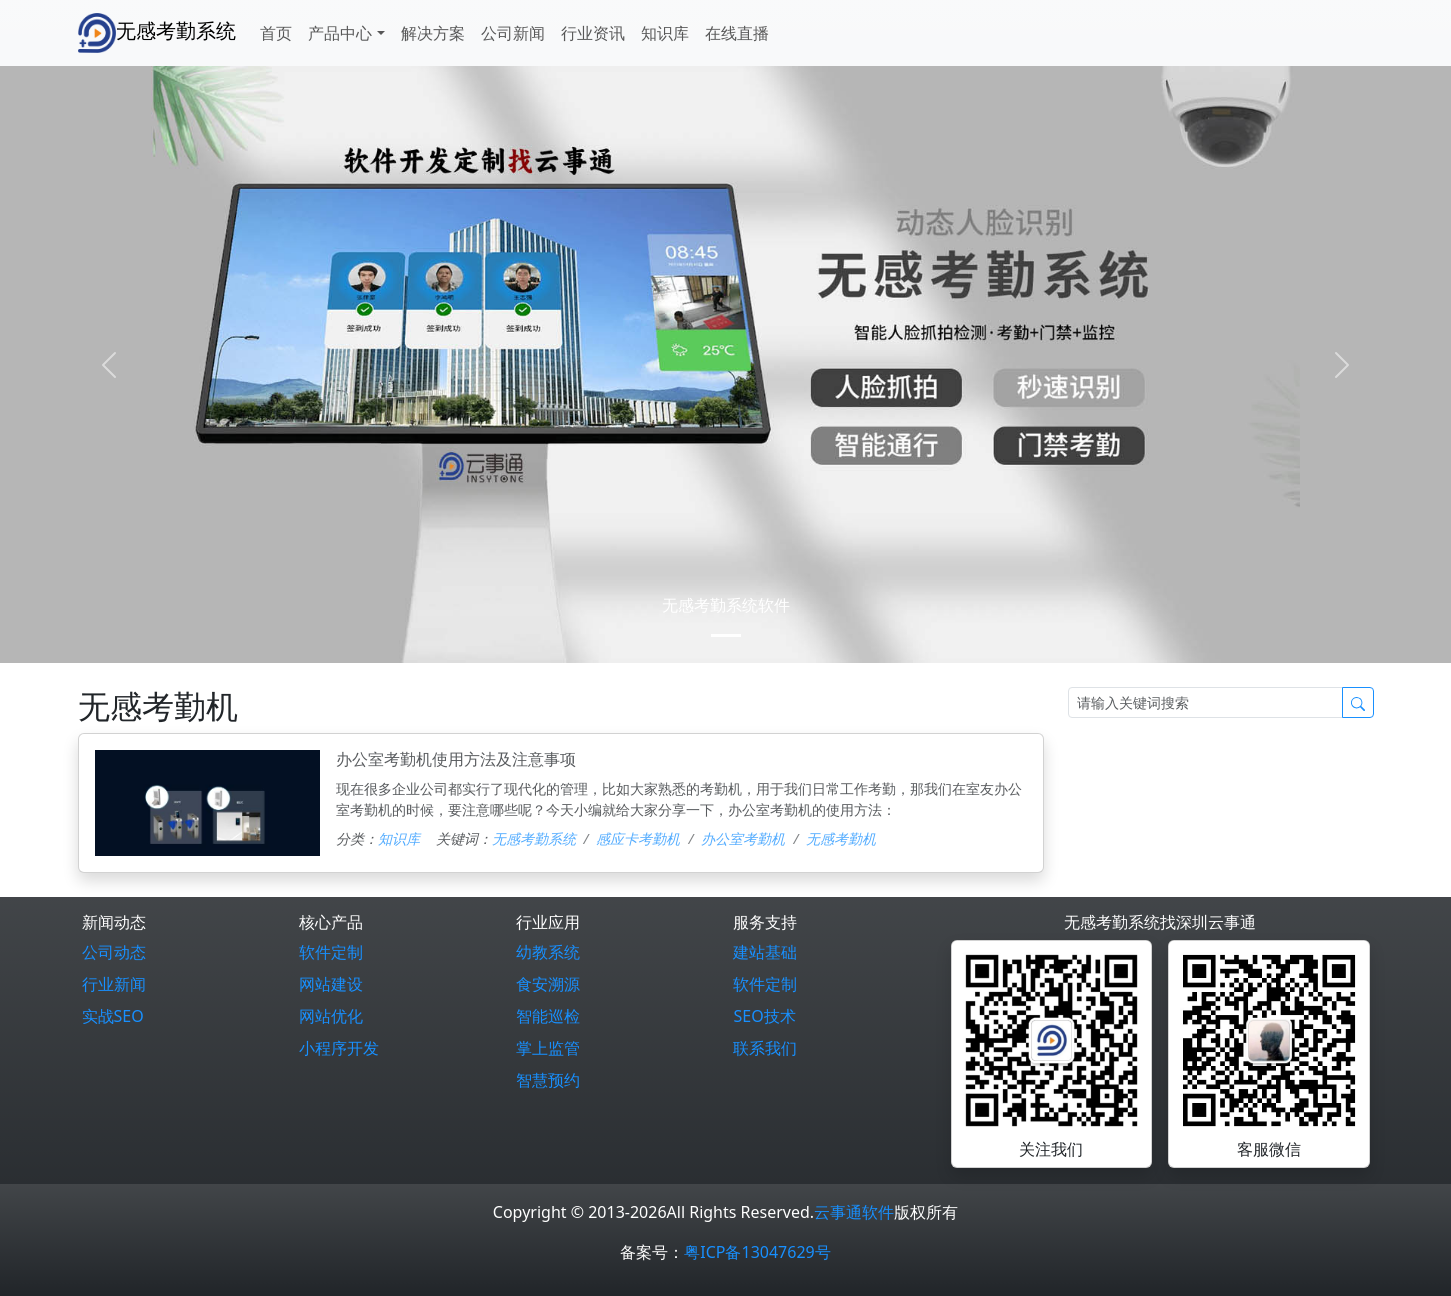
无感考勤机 (841, 838)
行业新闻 (114, 984)
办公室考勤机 (743, 838)
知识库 (665, 33)
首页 (276, 33)
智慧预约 (548, 1080)
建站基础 (765, 952)
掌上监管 (548, 1048)
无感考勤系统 (157, 33)
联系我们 (765, 1048)
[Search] (1205, 702)
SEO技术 (764, 1016)
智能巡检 (548, 1016)
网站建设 (331, 984)
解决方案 (433, 33)
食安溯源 (548, 984)
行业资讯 (593, 33)
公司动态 (114, 952)
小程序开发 (339, 1048)
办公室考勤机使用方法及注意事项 (456, 759)
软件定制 (331, 952)
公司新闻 (513, 33)
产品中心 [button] (340, 33)
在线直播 (737, 33)
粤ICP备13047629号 (757, 1252)
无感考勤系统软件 (726, 605)
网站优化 (331, 1016)
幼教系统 (548, 952)
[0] (726, 635)
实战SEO (113, 1016)
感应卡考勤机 (638, 838)
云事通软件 (854, 1212)
